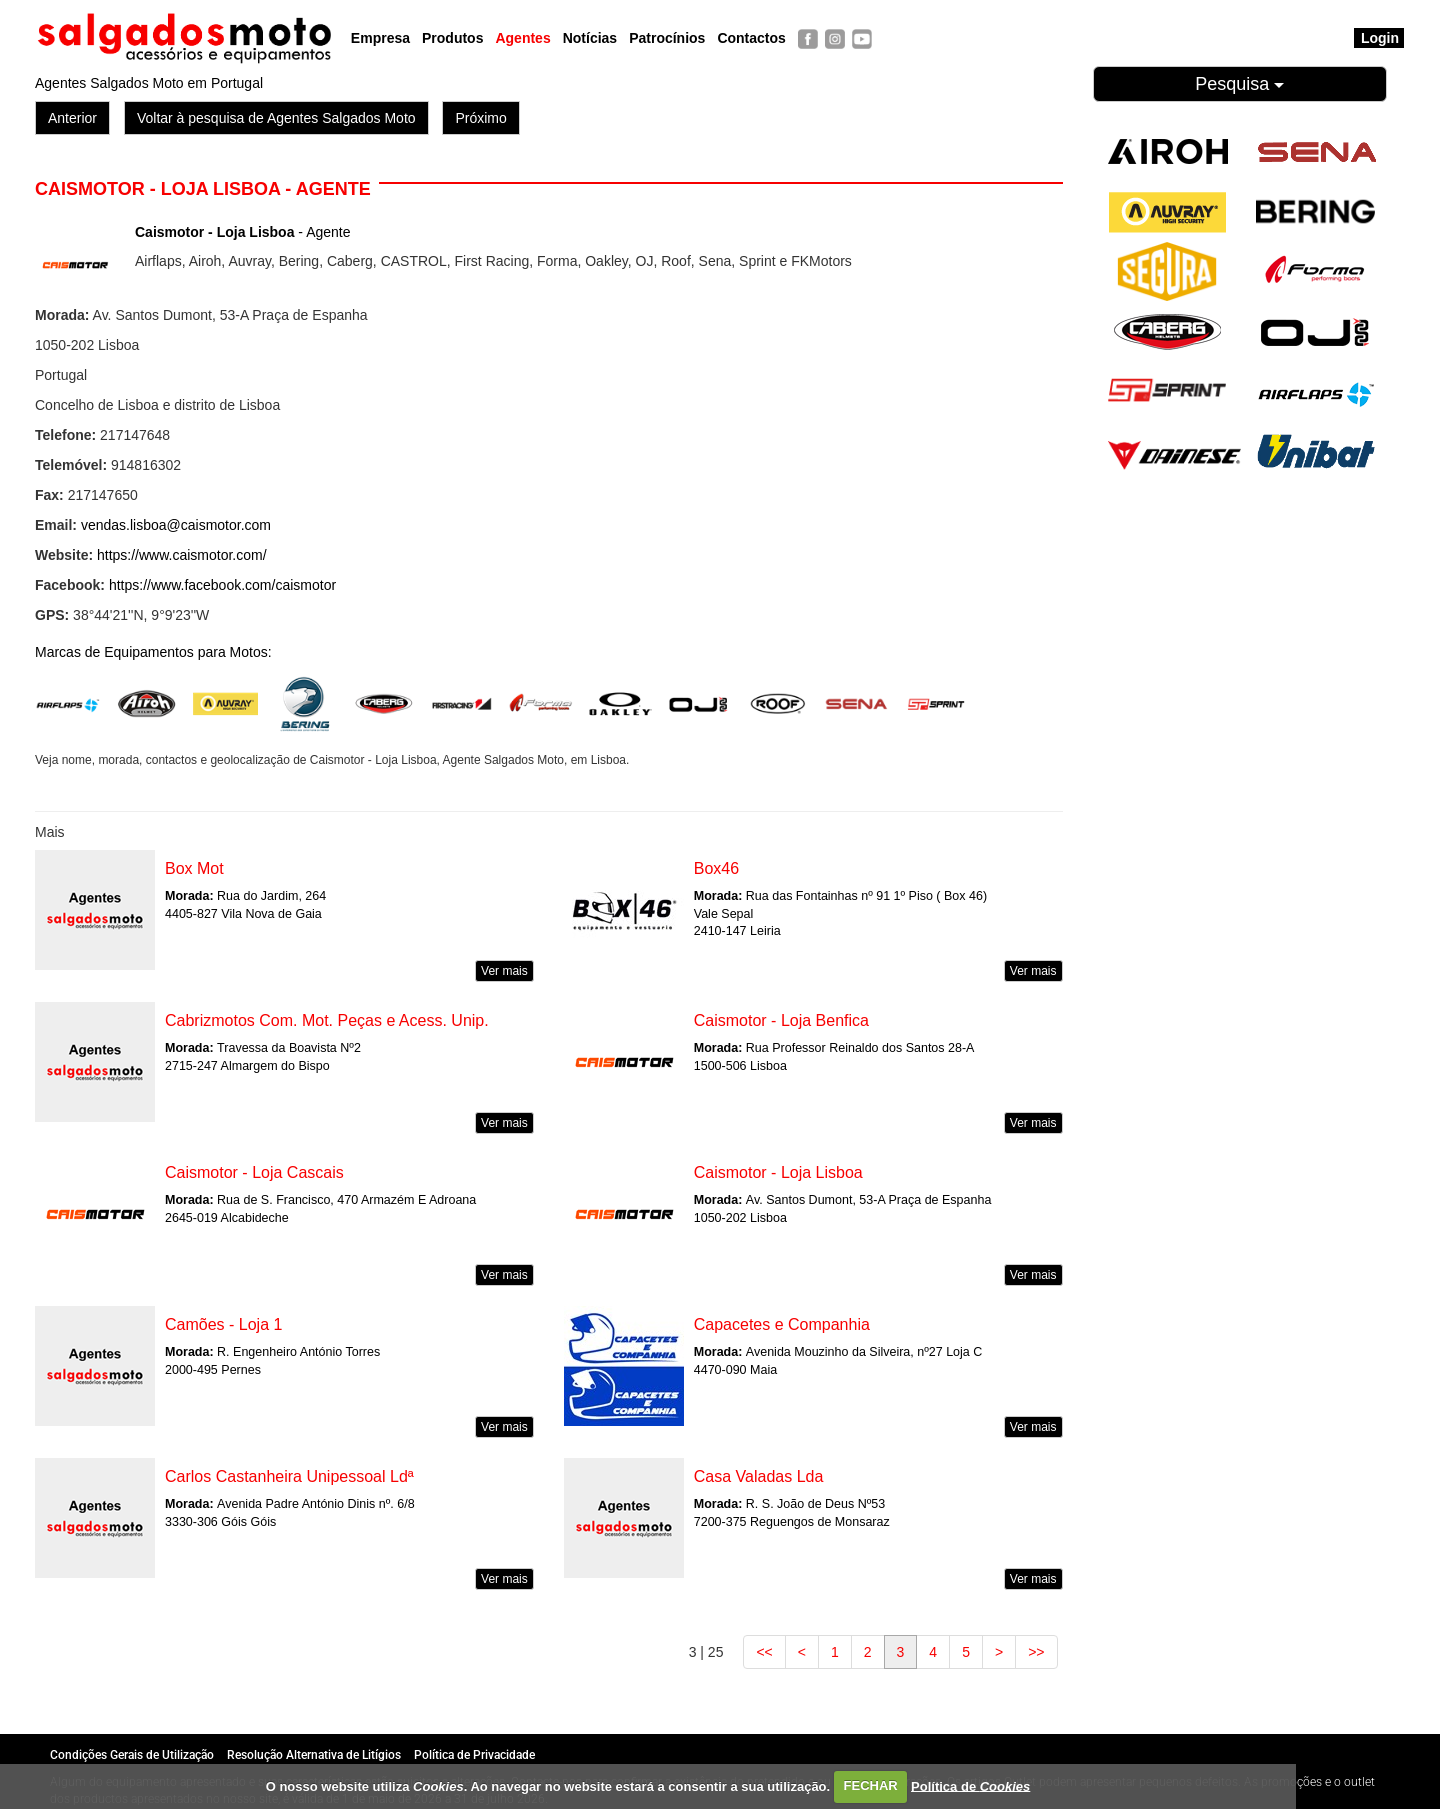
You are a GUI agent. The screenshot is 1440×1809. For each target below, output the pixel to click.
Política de (970, 1785)
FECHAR (871, 1785)
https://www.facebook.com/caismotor (222, 585)
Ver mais (504, 971)
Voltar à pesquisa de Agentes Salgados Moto (276, 118)
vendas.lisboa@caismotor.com (176, 525)
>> (1036, 1652)
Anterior (72, 118)
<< (764, 1652)
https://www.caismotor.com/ (182, 555)
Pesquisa (1239, 84)
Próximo (480, 118)
